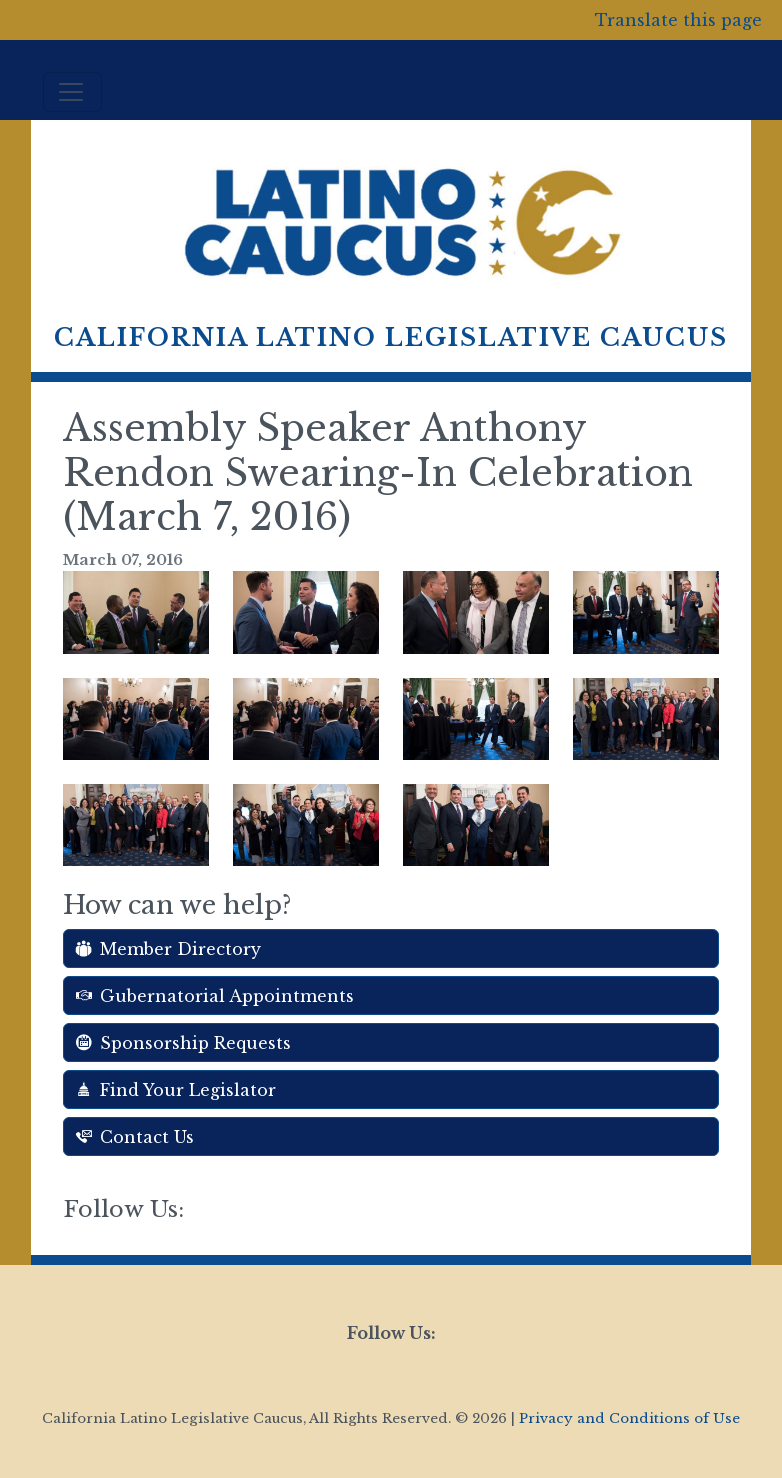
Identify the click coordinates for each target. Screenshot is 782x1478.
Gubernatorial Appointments (215, 996)
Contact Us (135, 1137)
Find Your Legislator (176, 1090)
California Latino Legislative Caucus (391, 337)
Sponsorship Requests (183, 1043)
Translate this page (678, 20)
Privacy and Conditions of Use (629, 1418)
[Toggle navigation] (72, 92)
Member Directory (168, 949)
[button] (136, 611)
